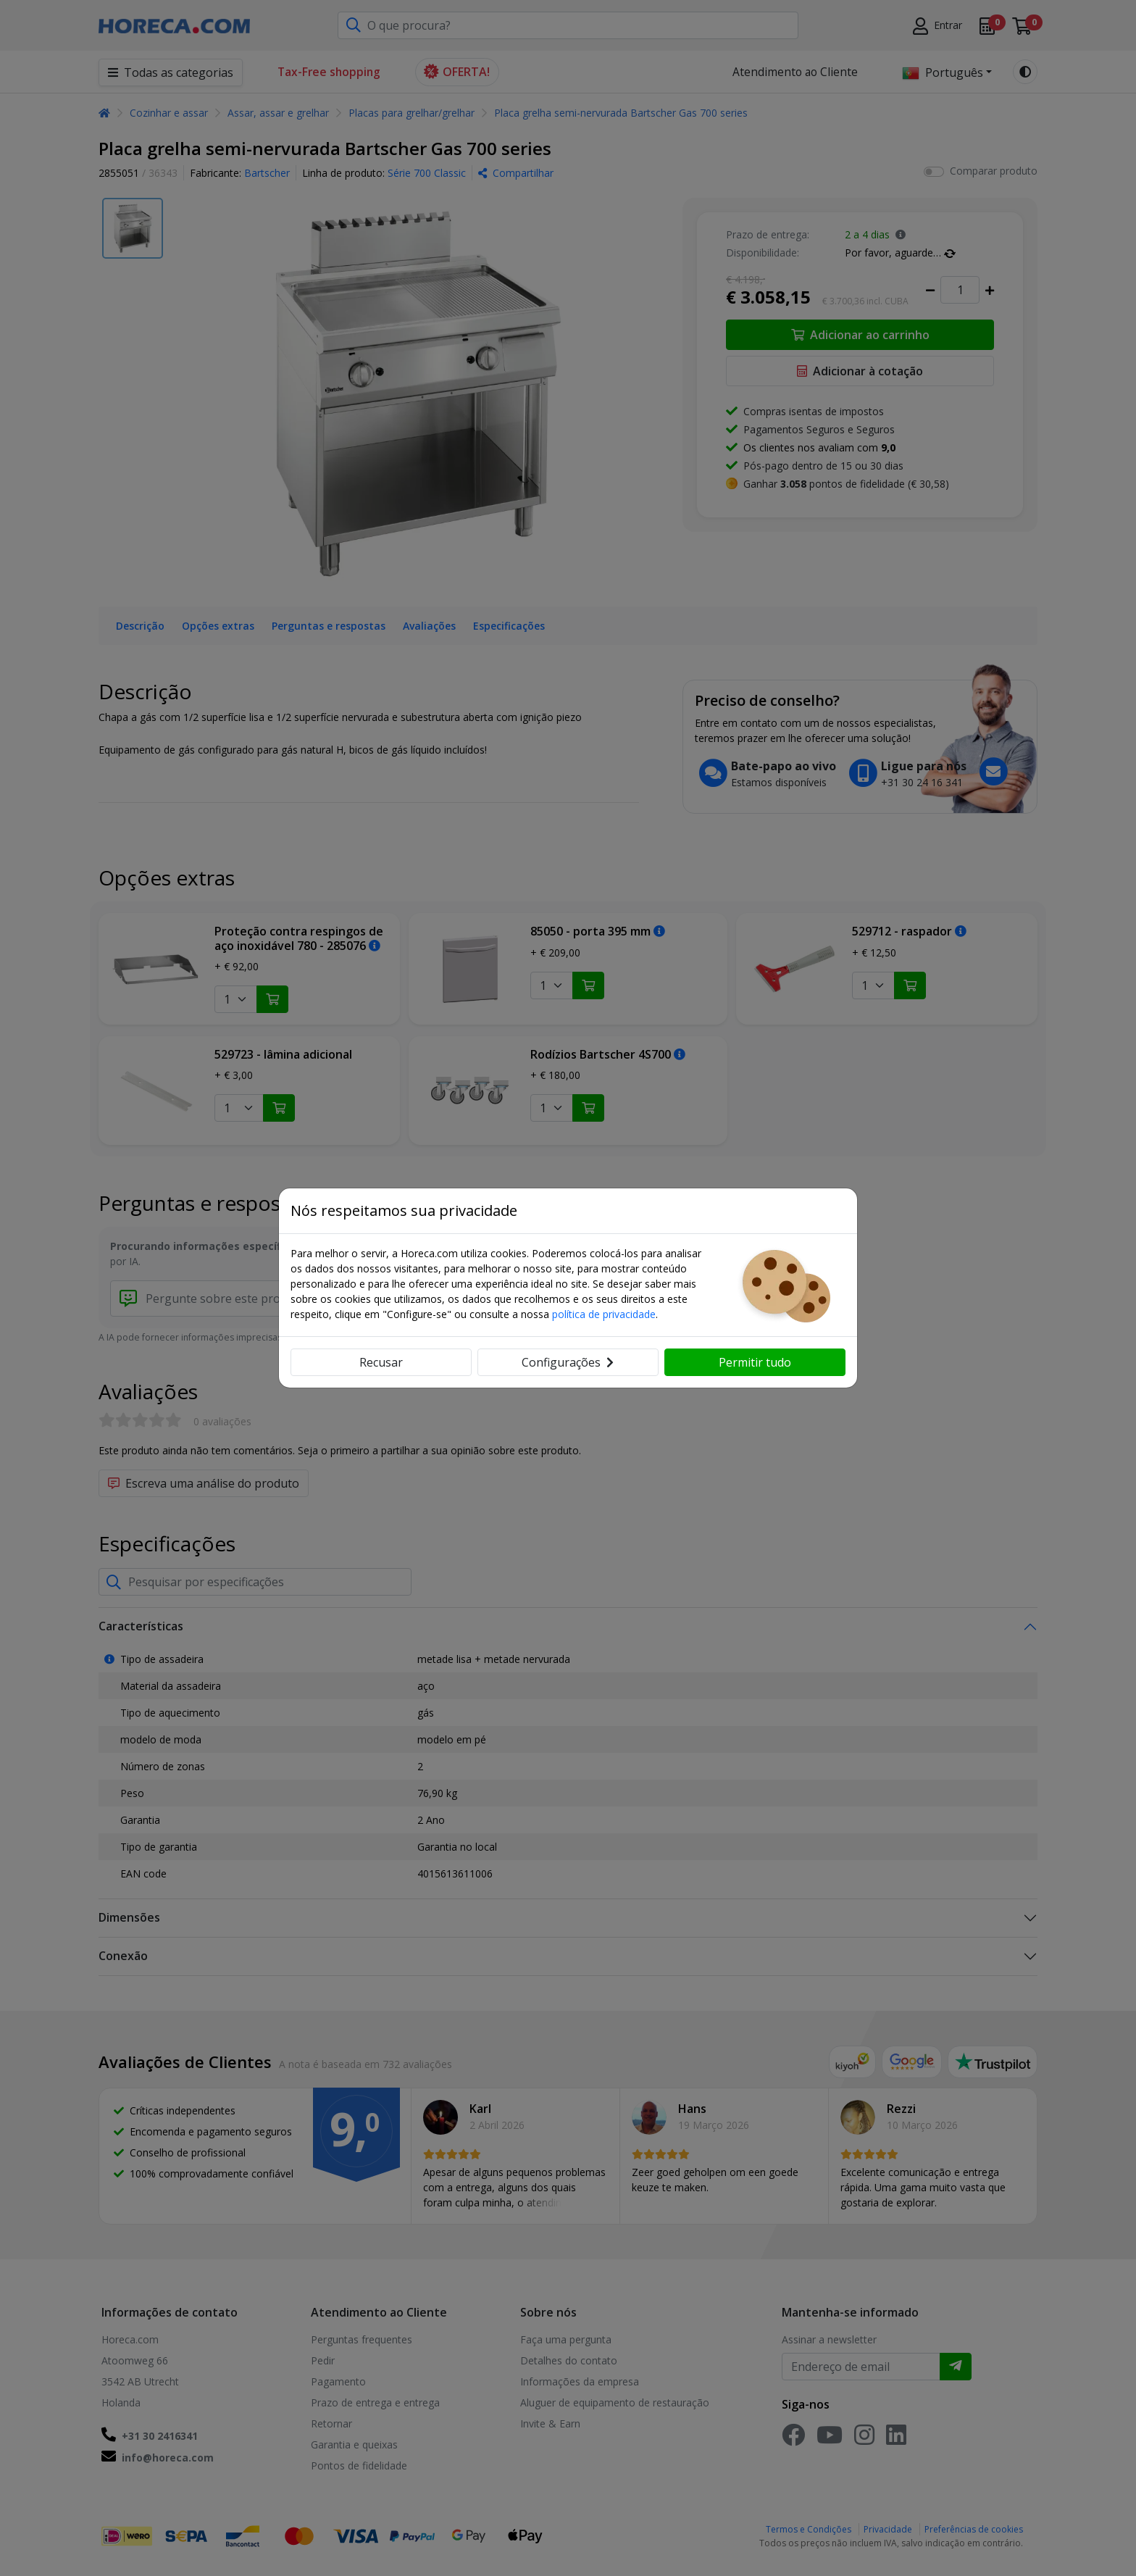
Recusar (381, 1362)
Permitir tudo (755, 1362)
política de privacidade (604, 1314)
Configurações (568, 1362)
